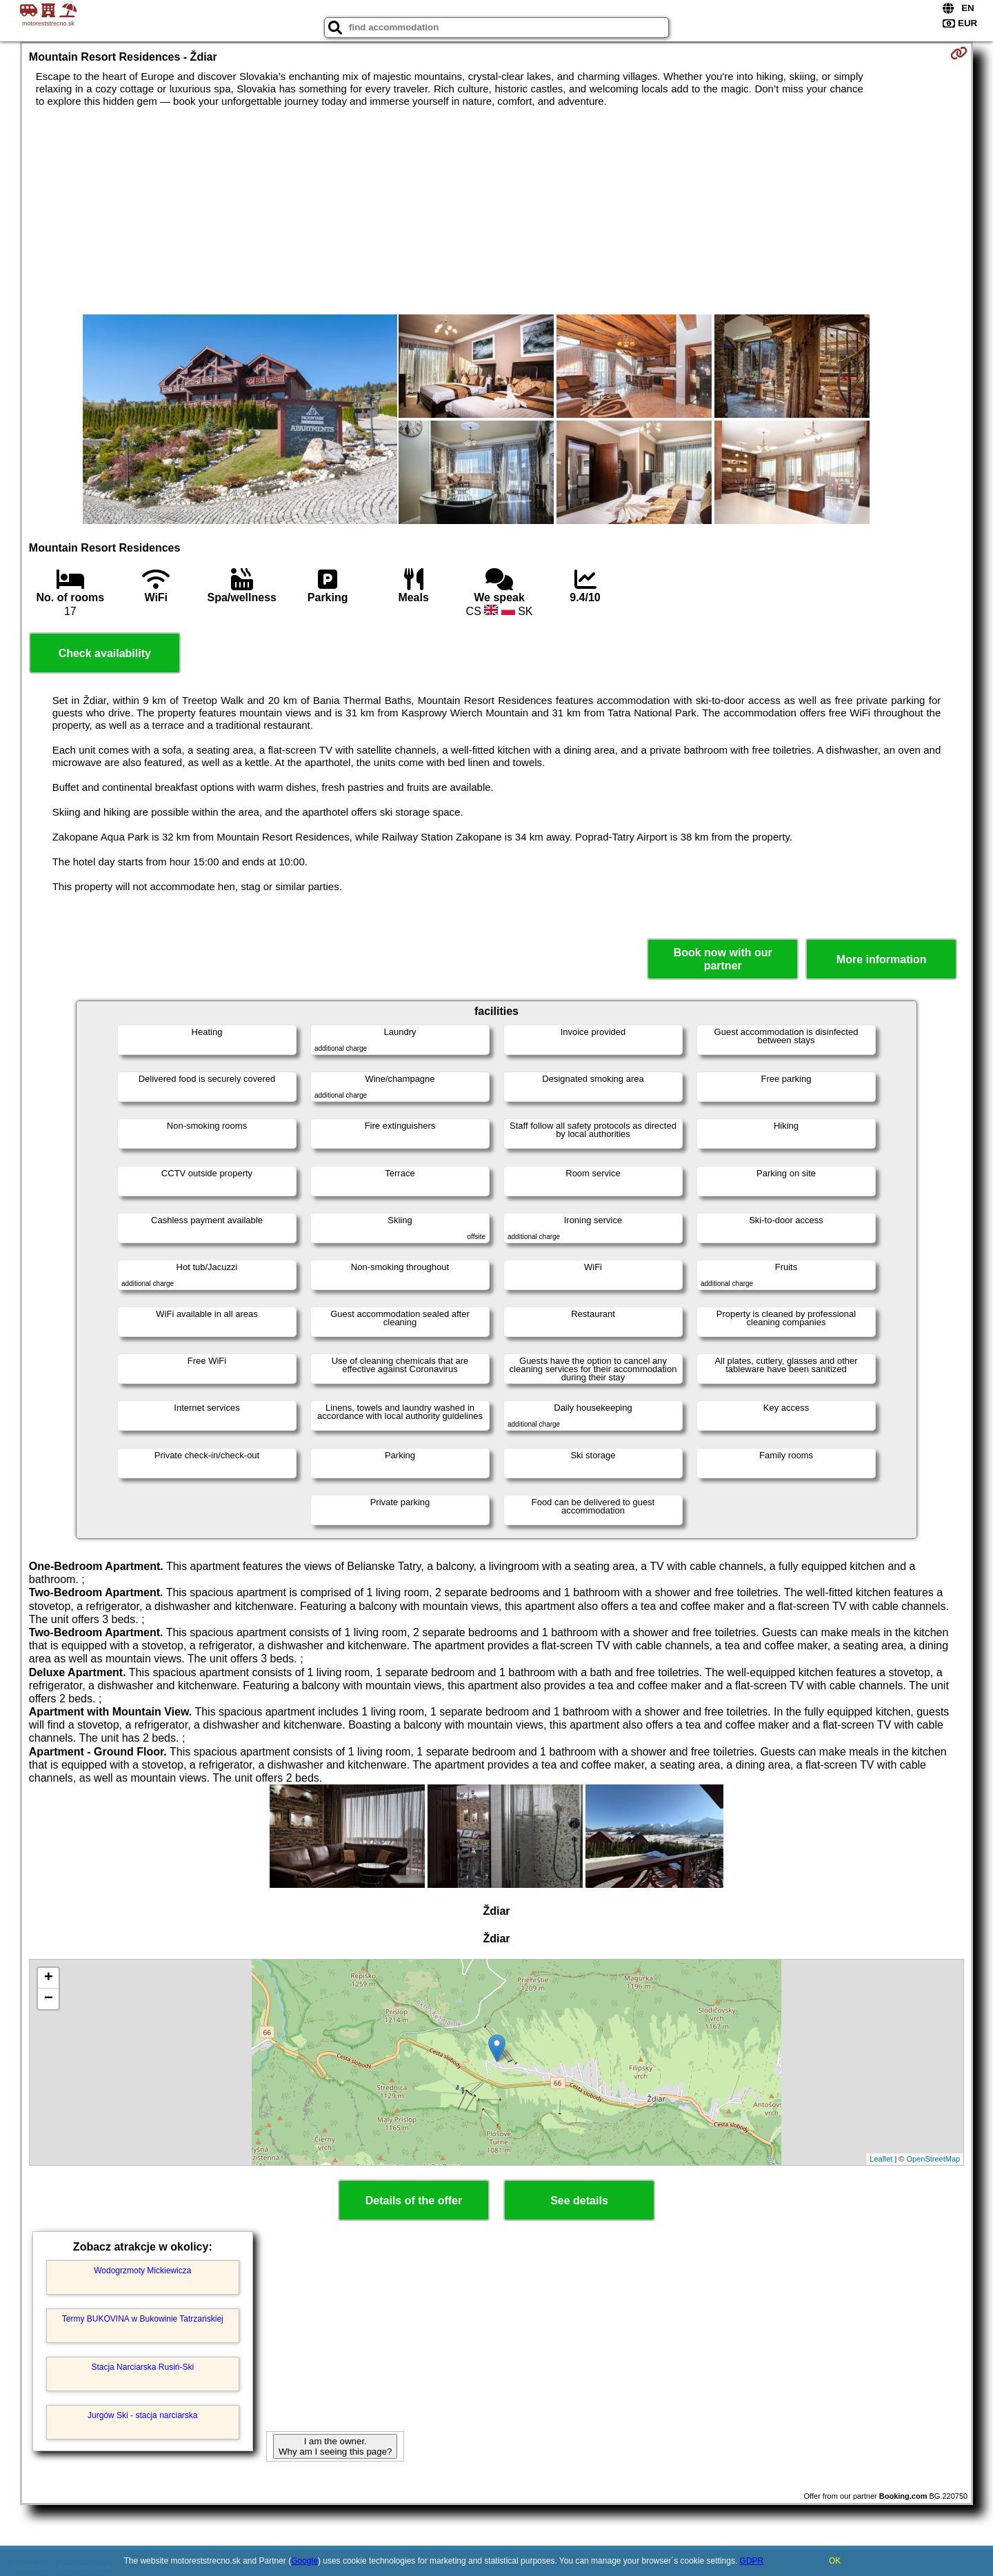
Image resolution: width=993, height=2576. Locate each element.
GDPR (752, 2561)
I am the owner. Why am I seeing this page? (335, 2446)
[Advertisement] (496, 211)
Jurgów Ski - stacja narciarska (142, 2415)
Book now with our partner (723, 959)
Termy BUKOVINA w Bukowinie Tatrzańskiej (142, 2319)
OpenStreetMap (934, 2159)
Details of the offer (413, 2200)
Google (304, 2561)
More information (881, 959)
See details (579, 2200)
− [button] (48, 1999)
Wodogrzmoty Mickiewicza (142, 2270)
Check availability (105, 653)
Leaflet (881, 2159)
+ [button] (48, 1978)
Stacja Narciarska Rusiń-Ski (142, 2367)
